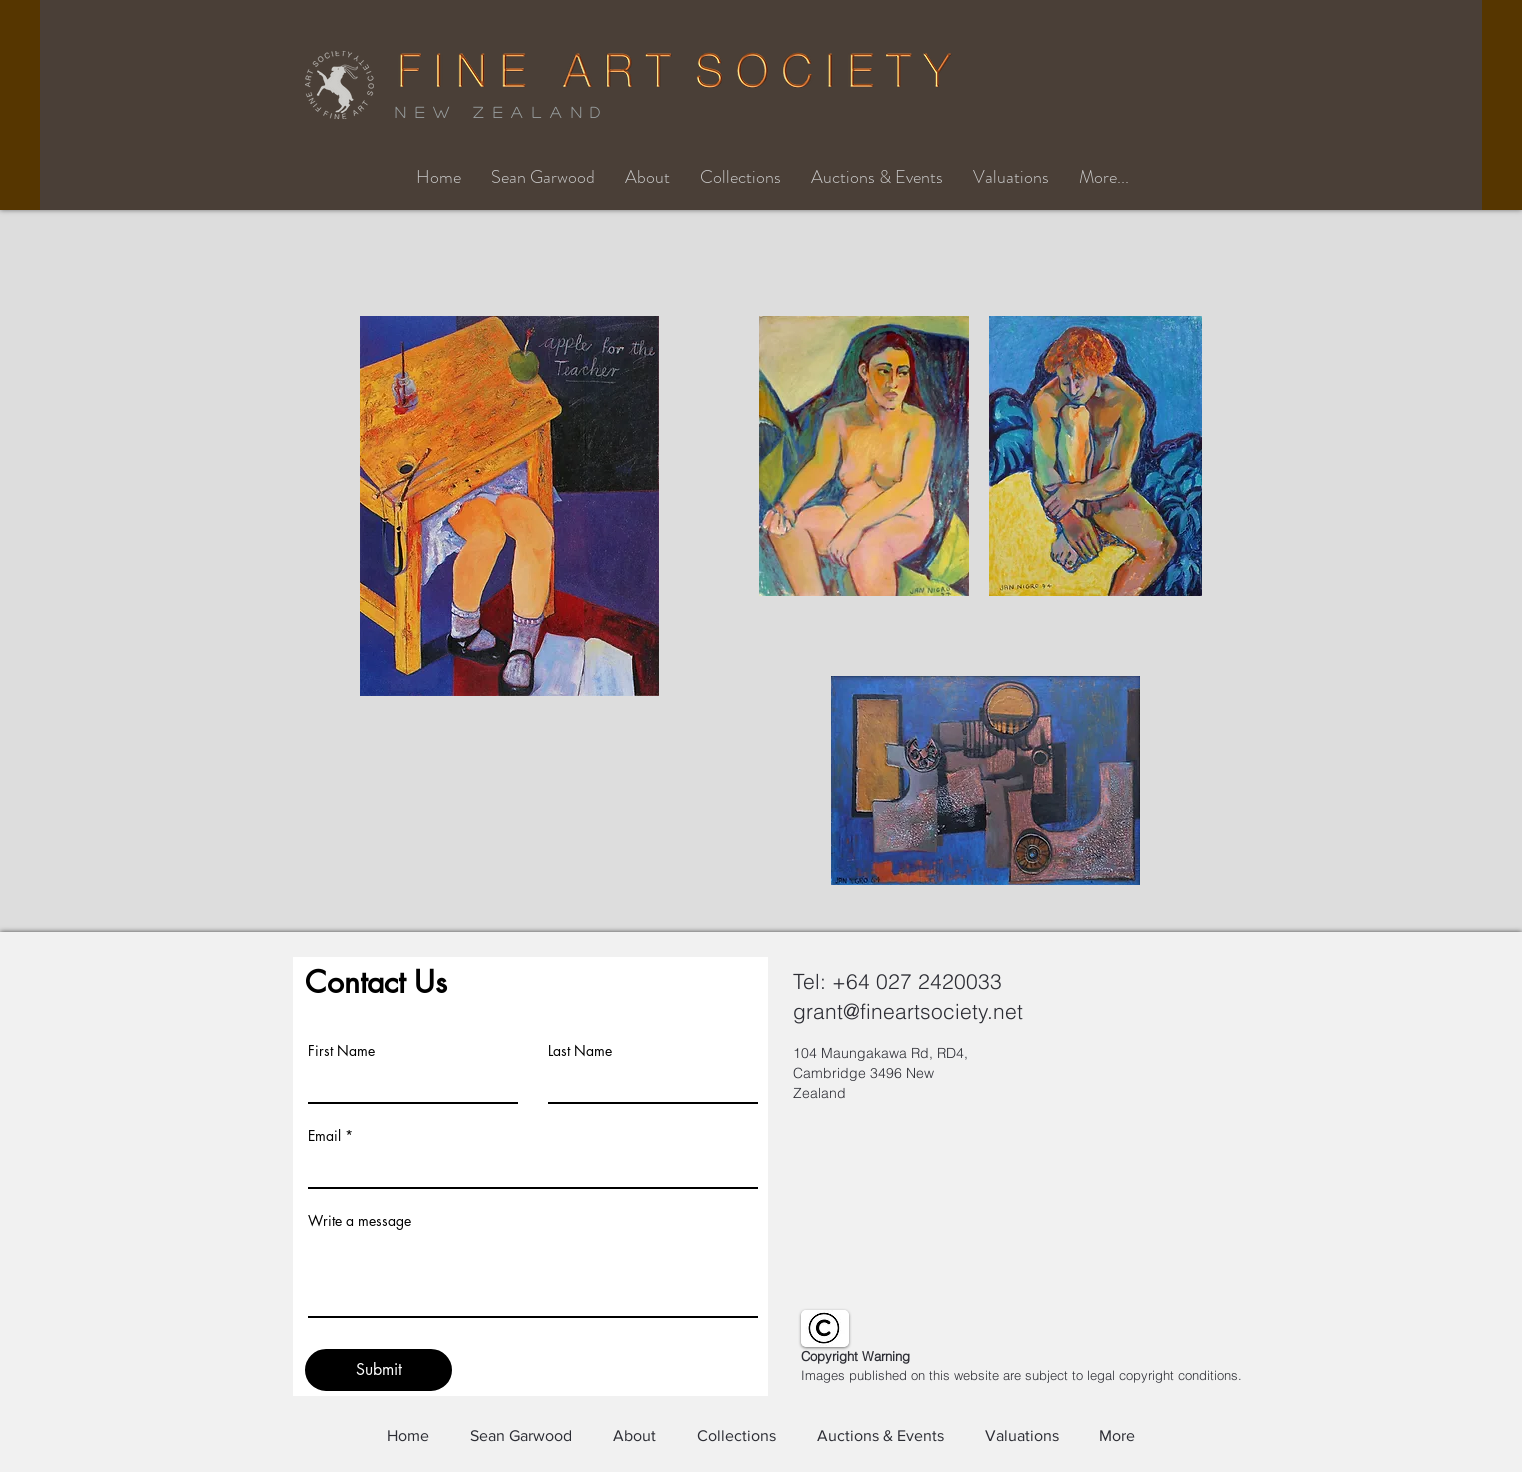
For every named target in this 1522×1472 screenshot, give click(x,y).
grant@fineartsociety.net (908, 1011)
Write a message (359, 1221)
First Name (341, 1051)
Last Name (580, 1051)
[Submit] (378, 1370)
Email (324, 1136)
